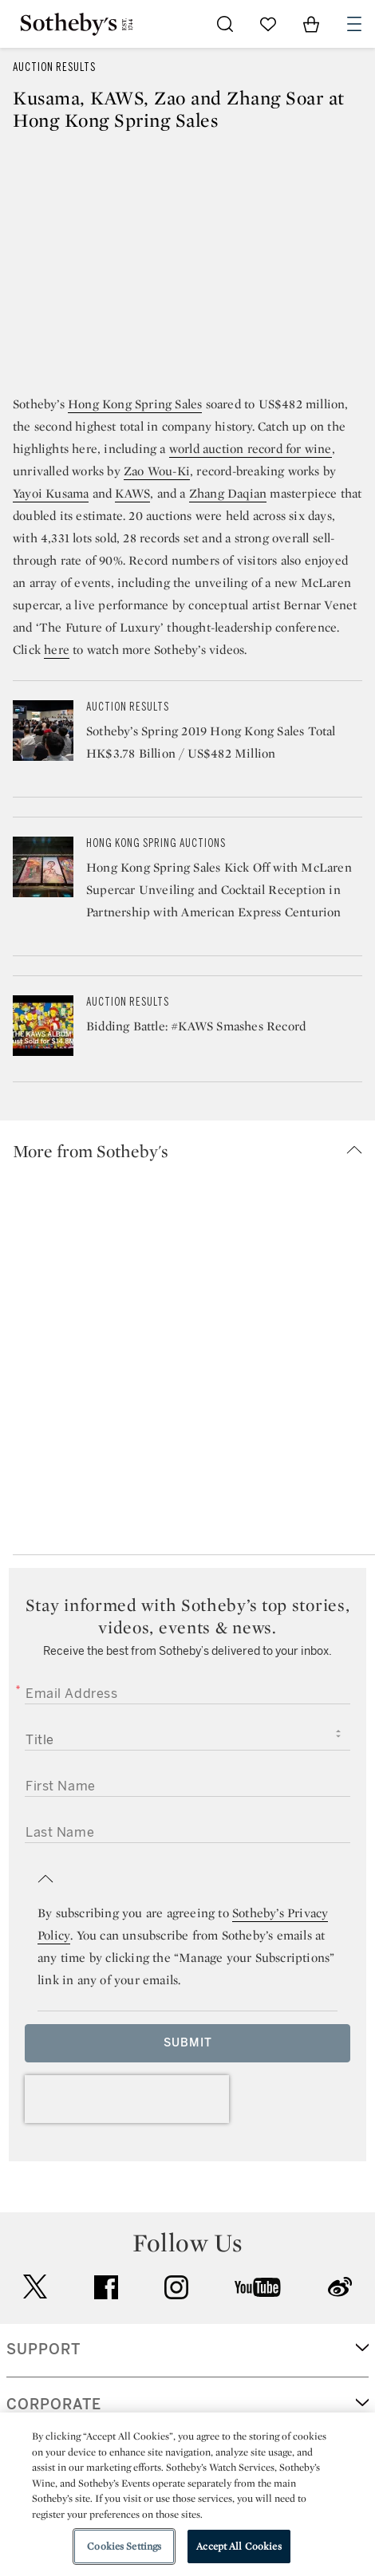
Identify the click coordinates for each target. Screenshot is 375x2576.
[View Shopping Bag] (311, 24)
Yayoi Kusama (51, 493)
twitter (35, 2287)
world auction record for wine (250, 448)
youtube (258, 2287)
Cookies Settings (124, 2546)
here (56, 649)
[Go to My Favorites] (268, 24)
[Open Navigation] (354, 24)
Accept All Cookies (238, 2546)
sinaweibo (340, 2287)
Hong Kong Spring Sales (135, 404)
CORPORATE (53, 2404)
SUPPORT (43, 2349)
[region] (187, 2494)
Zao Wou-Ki (157, 471)
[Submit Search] (225, 24)
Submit (188, 2043)
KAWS (132, 493)
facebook (106, 2287)
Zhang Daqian (227, 493)
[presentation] (127, 2099)
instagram (176, 2287)
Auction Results (54, 67)
